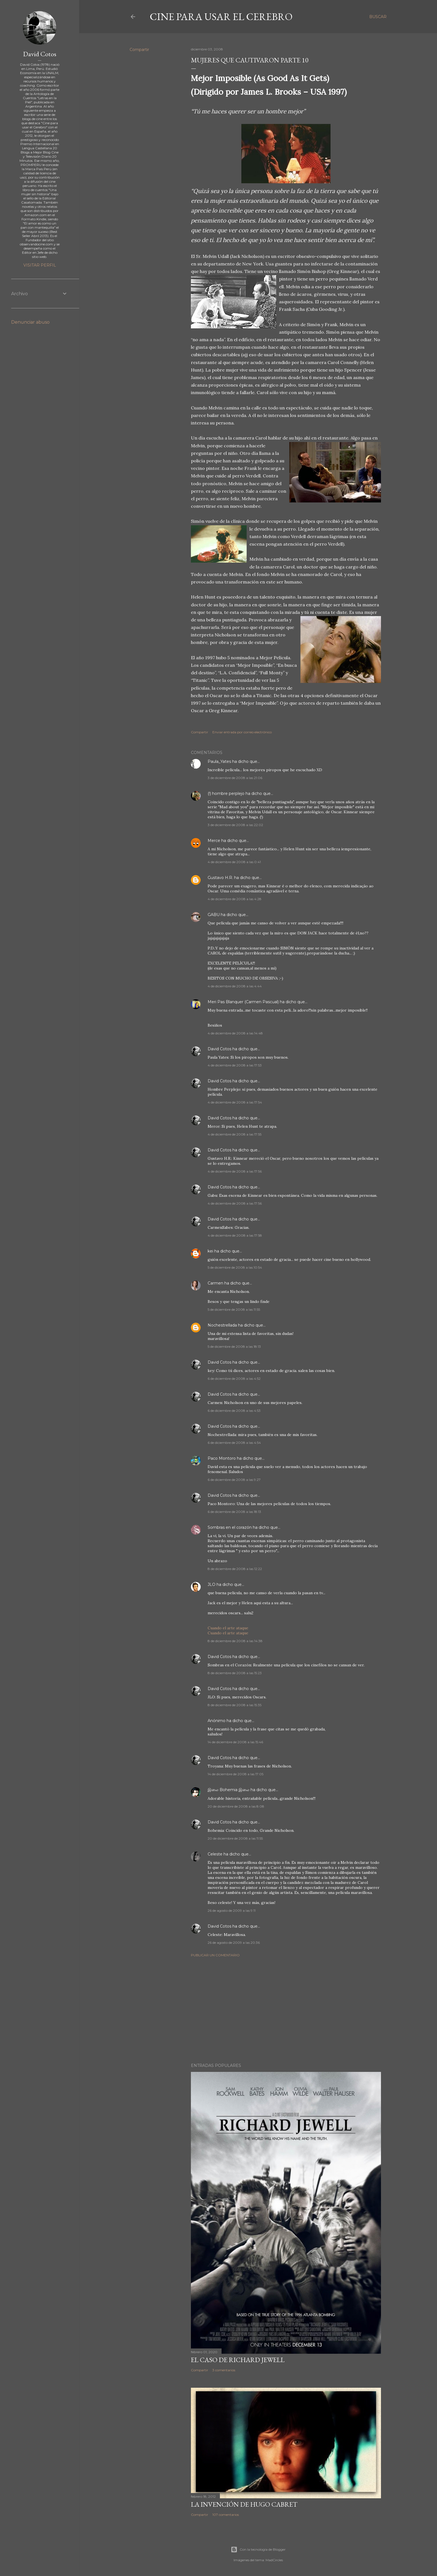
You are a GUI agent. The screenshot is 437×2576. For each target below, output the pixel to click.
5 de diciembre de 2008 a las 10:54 (235, 1267)
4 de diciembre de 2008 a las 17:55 (234, 1134)
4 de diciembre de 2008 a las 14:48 (235, 1033)
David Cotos (219, 1048)
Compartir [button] (139, 49)
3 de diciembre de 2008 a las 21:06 (235, 778)
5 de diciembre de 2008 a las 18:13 (234, 1346)
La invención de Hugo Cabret (244, 2504)
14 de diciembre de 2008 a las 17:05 (235, 1774)
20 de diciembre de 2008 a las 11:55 (235, 1838)
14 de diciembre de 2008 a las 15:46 (235, 1742)
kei (210, 1251)
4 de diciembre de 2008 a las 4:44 (235, 986)
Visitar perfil (39, 265)
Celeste (215, 1854)
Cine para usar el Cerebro (221, 16)
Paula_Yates (219, 761)
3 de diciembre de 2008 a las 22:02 (235, 825)
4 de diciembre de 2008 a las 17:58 (235, 1235)
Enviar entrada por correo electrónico (242, 732)
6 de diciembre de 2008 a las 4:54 (234, 1442)
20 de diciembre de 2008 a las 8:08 (236, 1806)
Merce (214, 840)
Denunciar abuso (30, 322)
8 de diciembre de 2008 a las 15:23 (235, 1673)
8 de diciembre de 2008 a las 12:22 (235, 1569)
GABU (214, 914)
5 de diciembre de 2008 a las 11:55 (234, 1309)
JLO (211, 1584)
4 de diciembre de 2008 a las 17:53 (235, 1065)
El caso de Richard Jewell (238, 2359)
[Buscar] (378, 16)
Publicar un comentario (215, 1955)
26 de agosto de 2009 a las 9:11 (232, 1910)
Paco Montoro (222, 1458)
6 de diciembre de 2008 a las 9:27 (234, 1480)
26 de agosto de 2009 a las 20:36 (234, 1942)
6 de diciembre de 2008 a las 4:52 (234, 1378)
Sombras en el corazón (230, 1527)
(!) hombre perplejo (226, 793)
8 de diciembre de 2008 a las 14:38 (235, 1641)
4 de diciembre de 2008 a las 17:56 (235, 1171)
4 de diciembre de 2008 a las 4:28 (234, 899)
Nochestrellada (222, 1325)
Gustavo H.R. (220, 877)
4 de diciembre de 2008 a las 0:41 (234, 862)
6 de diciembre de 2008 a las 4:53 (234, 1410)
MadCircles (274, 2560)
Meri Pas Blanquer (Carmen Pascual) (243, 1001)
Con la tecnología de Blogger (258, 2549)
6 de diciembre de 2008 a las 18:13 (234, 1512)
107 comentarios (225, 2514)
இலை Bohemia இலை (228, 1789)
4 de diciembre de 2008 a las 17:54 (235, 1102)
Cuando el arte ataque (228, 1627)
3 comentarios (223, 2370)
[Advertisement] (286, 2010)
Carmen (215, 1283)
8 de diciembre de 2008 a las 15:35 (234, 1705)
